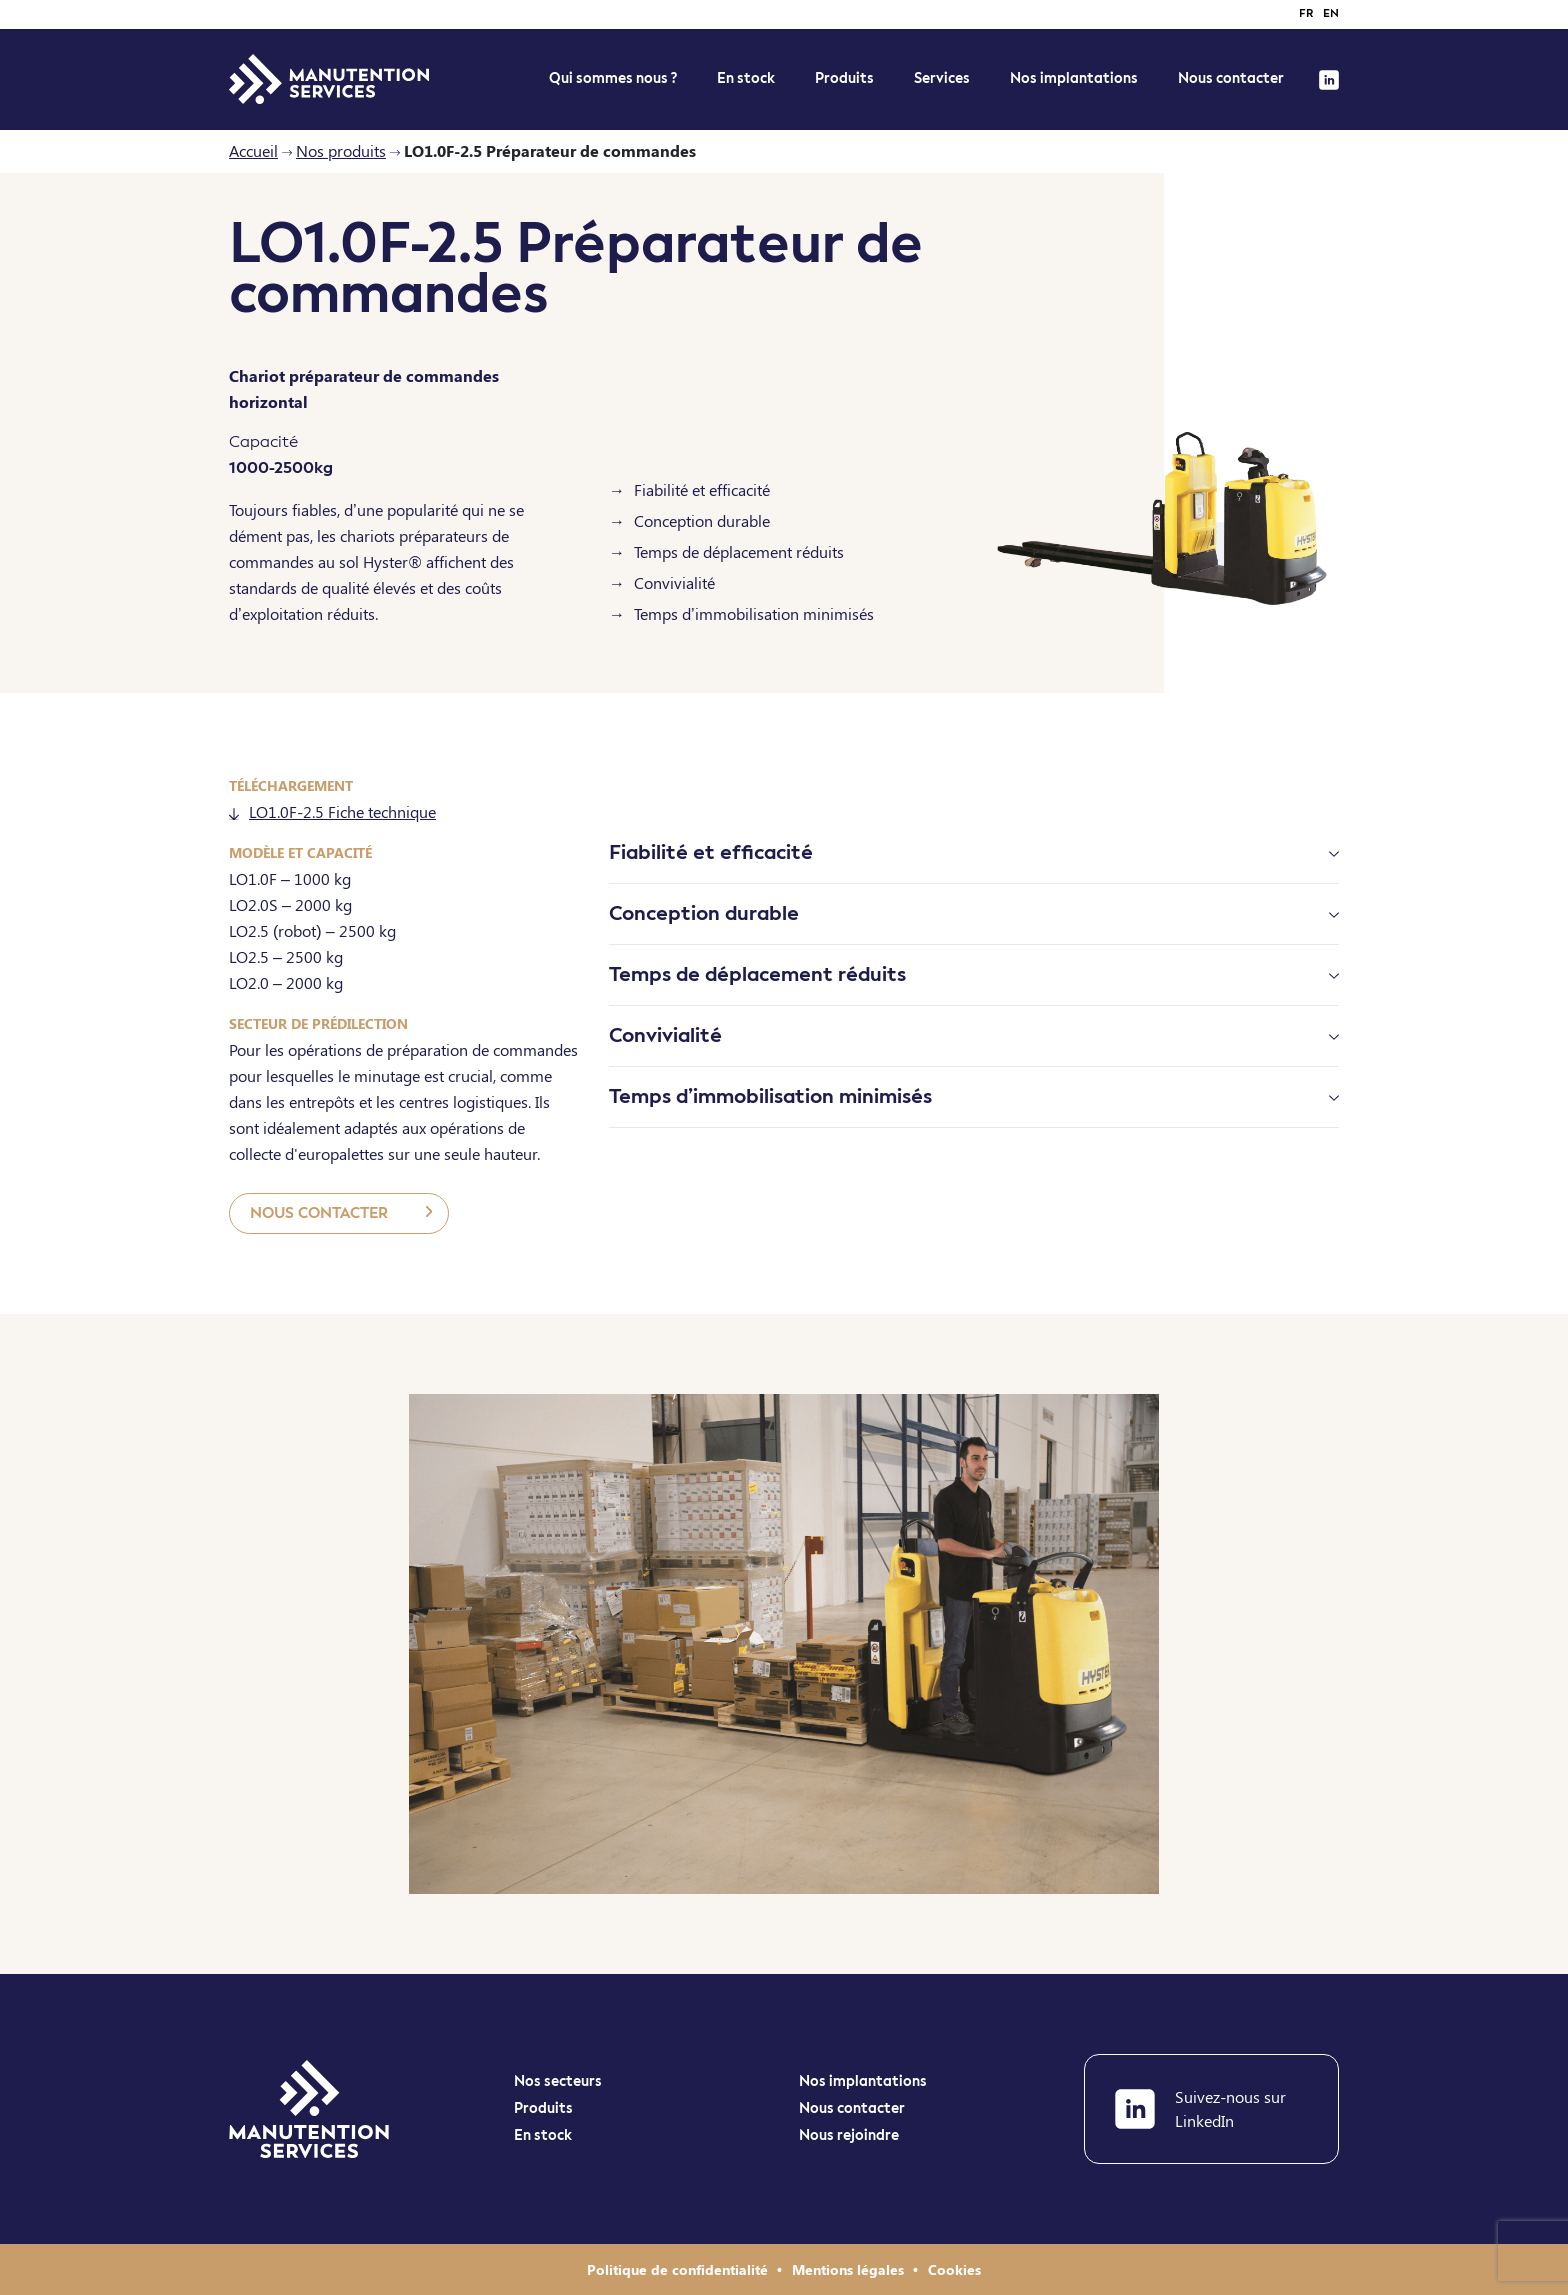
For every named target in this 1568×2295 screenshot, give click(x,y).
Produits (844, 79)
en (1331, 14)
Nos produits (341, 150)
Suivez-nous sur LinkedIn (1200, 2108)
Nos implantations (1074, 79)
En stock (543, 2136)
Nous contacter (1231, 79)
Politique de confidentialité (679, 2269)
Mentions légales (850, 2269)
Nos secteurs (558, 2082)
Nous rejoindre (849, 2136)
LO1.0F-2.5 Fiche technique (332, 811)
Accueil (253, 150)
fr (1306, 14)
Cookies (954, 2269)
